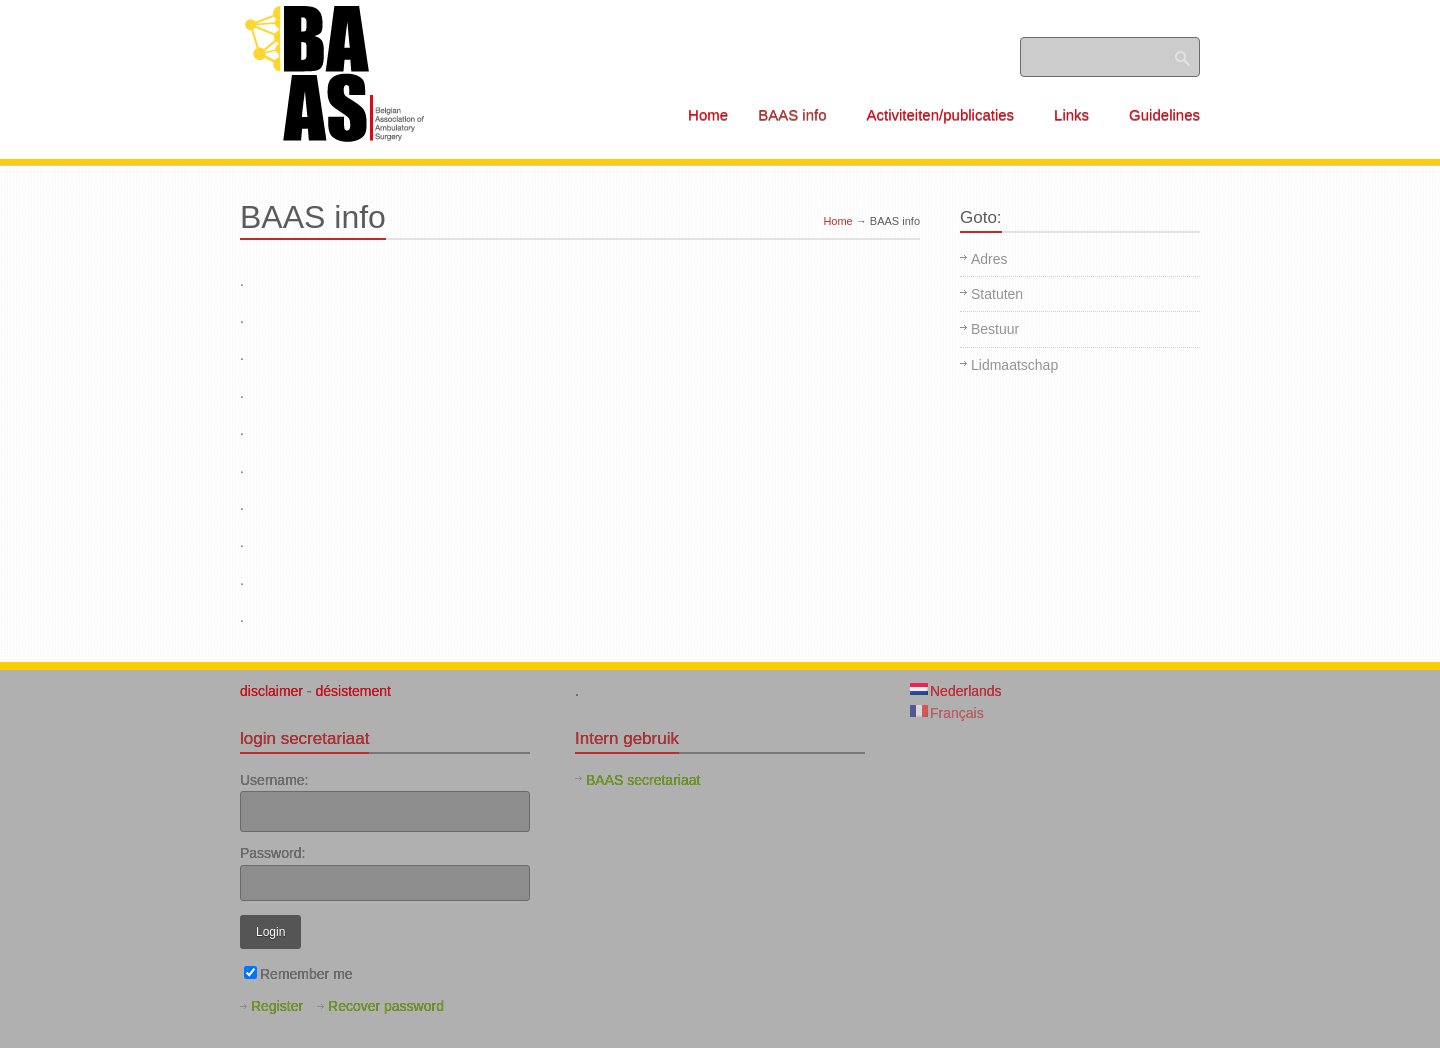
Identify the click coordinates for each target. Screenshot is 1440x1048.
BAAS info (799, 114)
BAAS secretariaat (643, 780)
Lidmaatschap (1014, 365)
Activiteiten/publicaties (948, 114)
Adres (989, 259)
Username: (274, 780)
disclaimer (273, 691)
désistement (352, 691)
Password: (272, 853)
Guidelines (1164, 114)
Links (1078, 114)
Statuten (997, 294)
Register (277, 1006)
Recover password (386, 1006)
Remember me (298, 974)
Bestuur (995, 329)
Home (708, 114)
